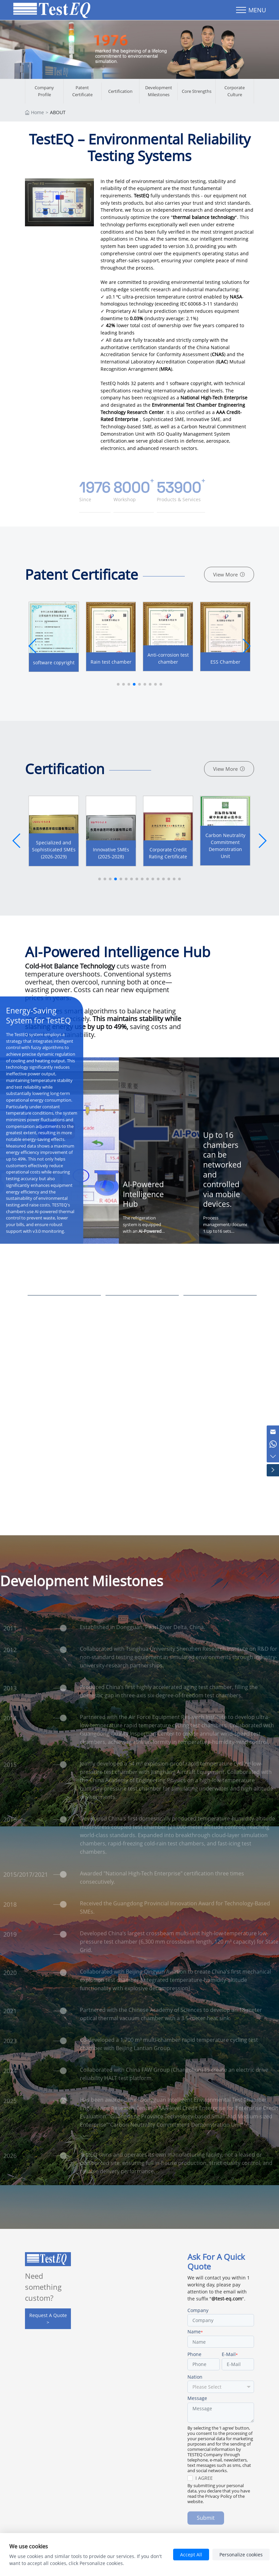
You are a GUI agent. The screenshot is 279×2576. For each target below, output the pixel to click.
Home (37, 113)
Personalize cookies (241, 2554)
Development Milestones (158, 91)
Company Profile (44, 92)
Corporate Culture (235, 92)
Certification (120, 92)
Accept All (191, 2554)
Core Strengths (196, 92)
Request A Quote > (48, 2320)
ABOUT (58, 113)
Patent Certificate (82, 92)
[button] (246, 647)
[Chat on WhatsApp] (271, 1439)
